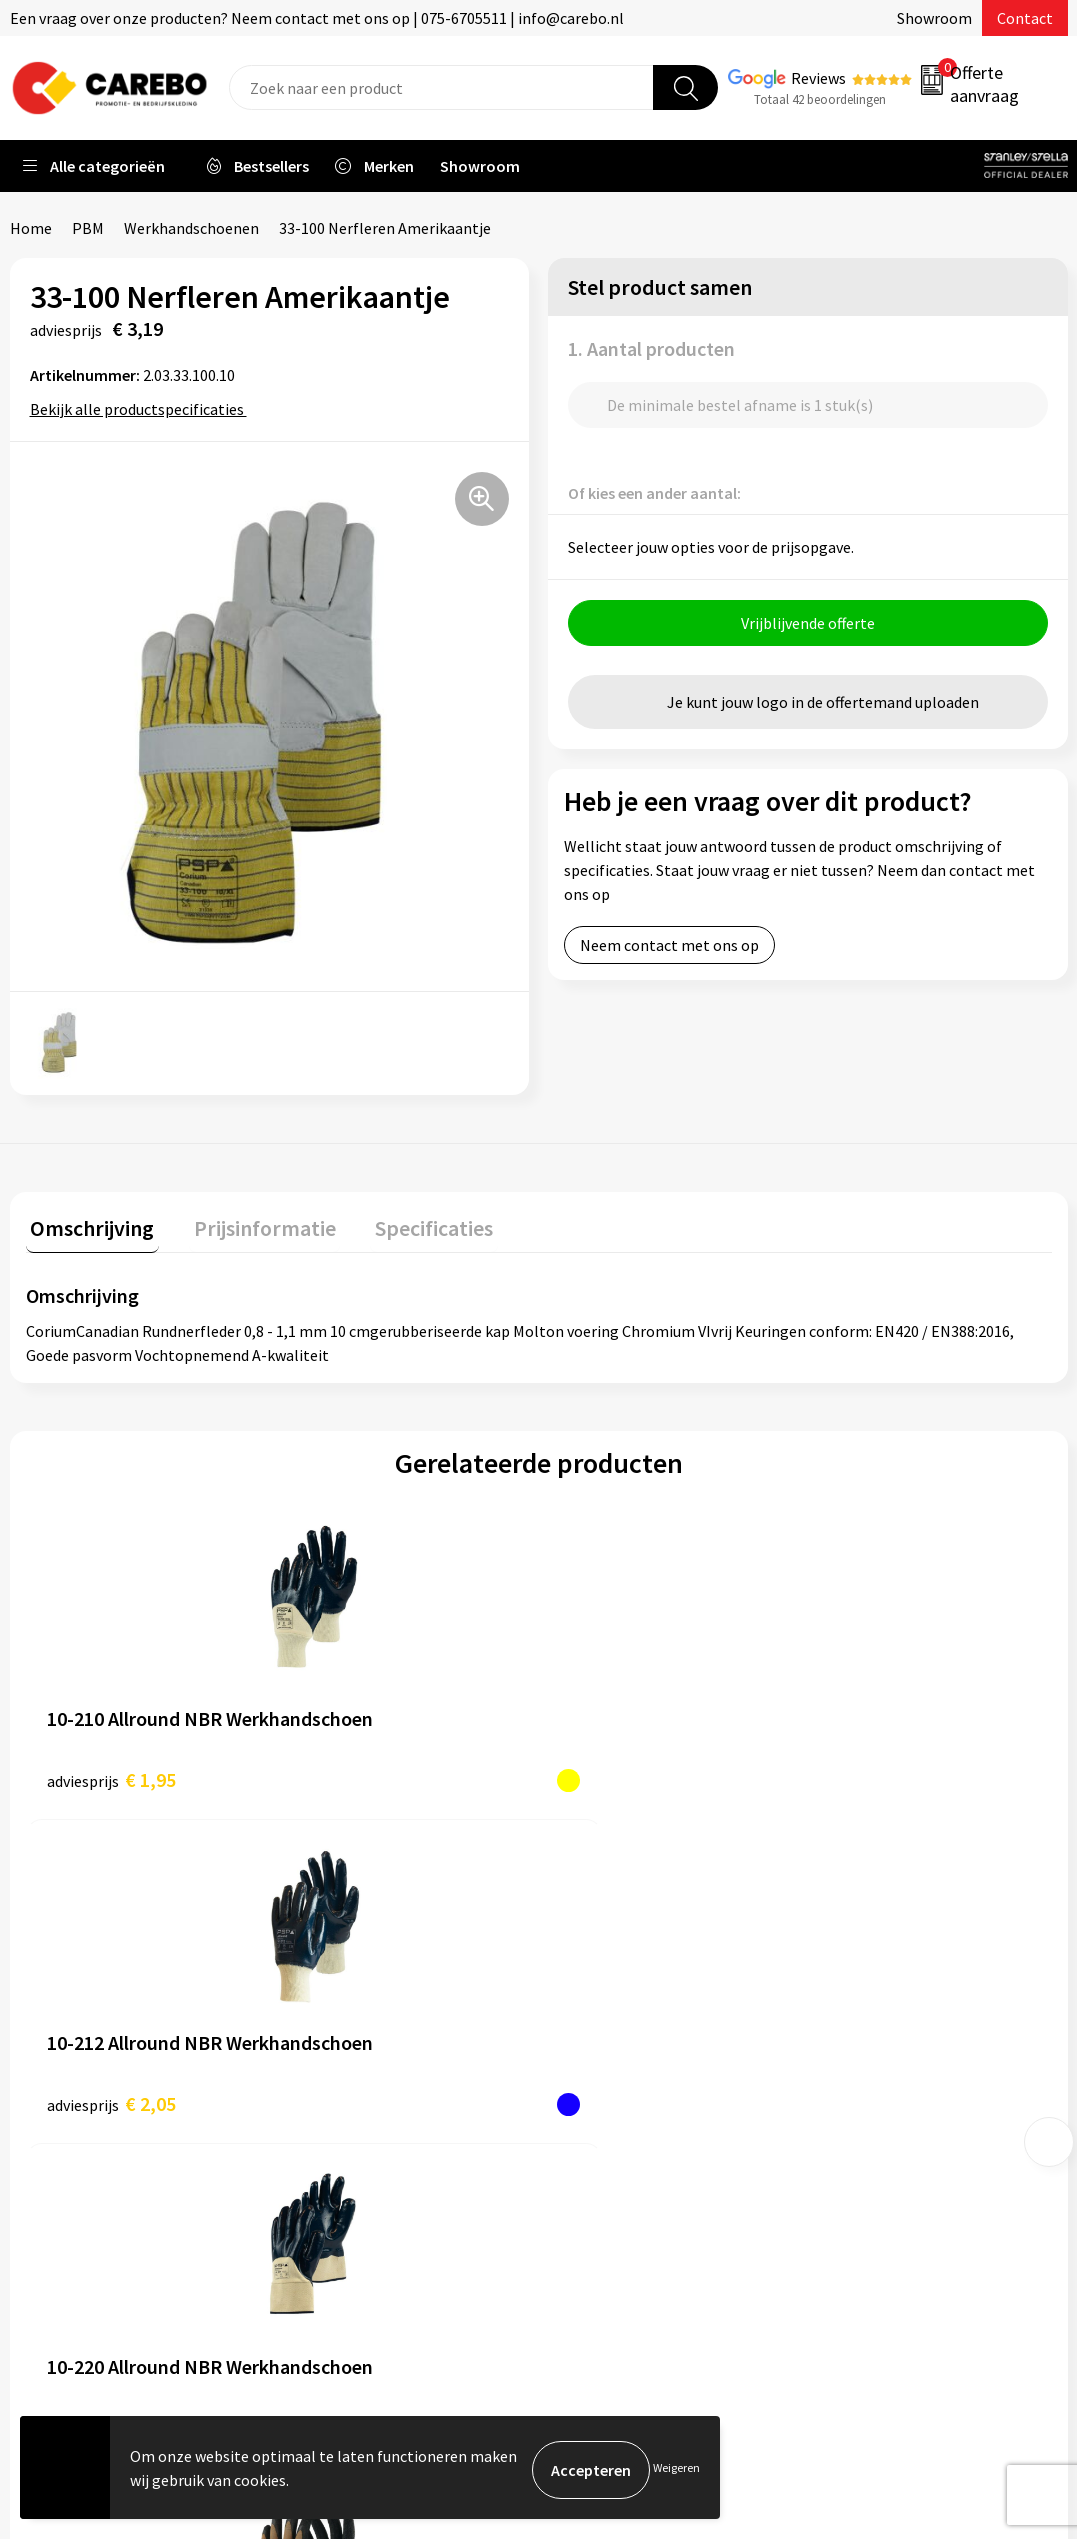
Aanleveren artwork (369, 2006)
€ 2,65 (880, 1774)
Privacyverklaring (361, 2158)
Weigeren (676, 2469)
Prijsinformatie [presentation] (251, 1223)
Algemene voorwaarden (383, 2067)
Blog (579, 2036)
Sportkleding (870, 2067)
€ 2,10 (624, 1774)
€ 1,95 (111, 1774)
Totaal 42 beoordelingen (820, 99)
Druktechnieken (356, 2188)
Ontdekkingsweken (629, 1975)
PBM (88, 228)
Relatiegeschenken (891, 2097)
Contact (1025, 18)
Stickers (852, 2158)
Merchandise (606, 2097)
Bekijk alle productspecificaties (143, 409)
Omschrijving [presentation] (88, 1223)
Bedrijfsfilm (604, 2127)
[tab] (88, 1227)
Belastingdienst (357, 1975)
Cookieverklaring (360, 2127)
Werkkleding (868, 2006)
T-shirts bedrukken (628, 2067)
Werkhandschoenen (191, 228)
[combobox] (442, 87)
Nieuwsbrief (604, 2158)
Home (31, 228)
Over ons (593, 2006)
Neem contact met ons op (669, 950)
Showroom (934, 18)
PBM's (846, 2036)
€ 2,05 (367, 1774)
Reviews (818, 78)
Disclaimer (338, 2218)
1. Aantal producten (651, 348)
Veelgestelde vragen (371, 2097)
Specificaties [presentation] (411, 1223)
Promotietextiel (881, 1975)
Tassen (849, 2127)
